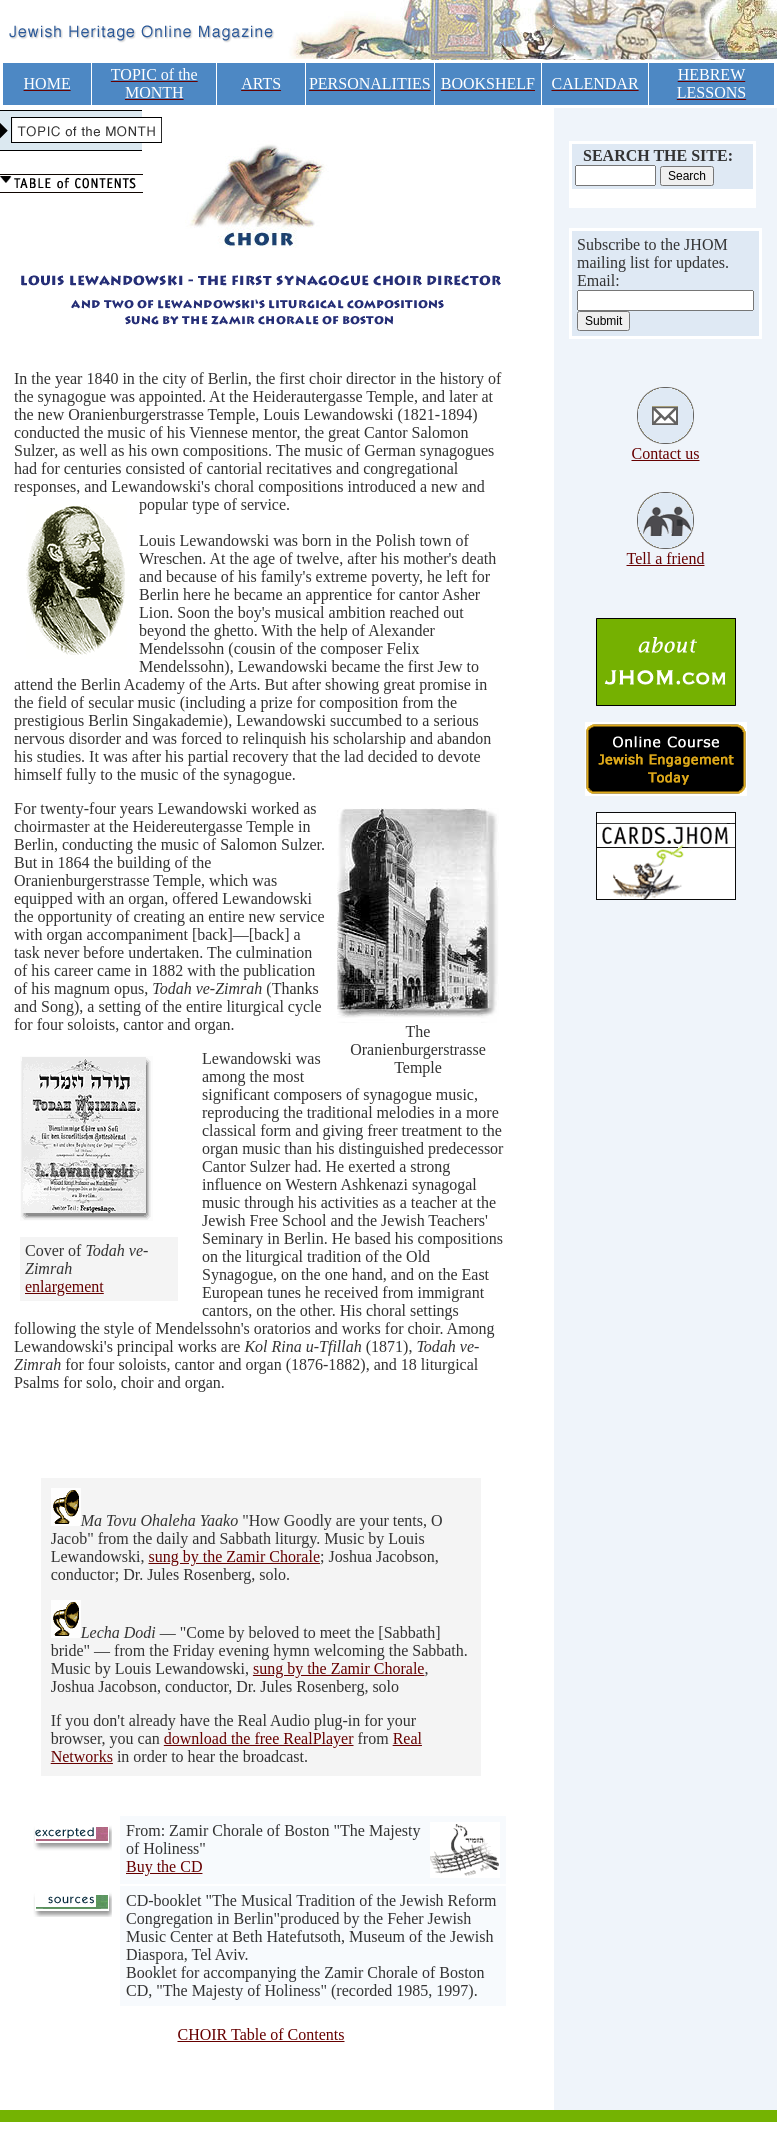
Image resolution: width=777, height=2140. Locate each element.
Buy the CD (164, 1866)
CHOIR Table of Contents (260, 2034)
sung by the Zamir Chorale (234, 1556)
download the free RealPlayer (259, 1738)
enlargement (64, 1286)
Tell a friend (666, 558)
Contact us (666, 453)
